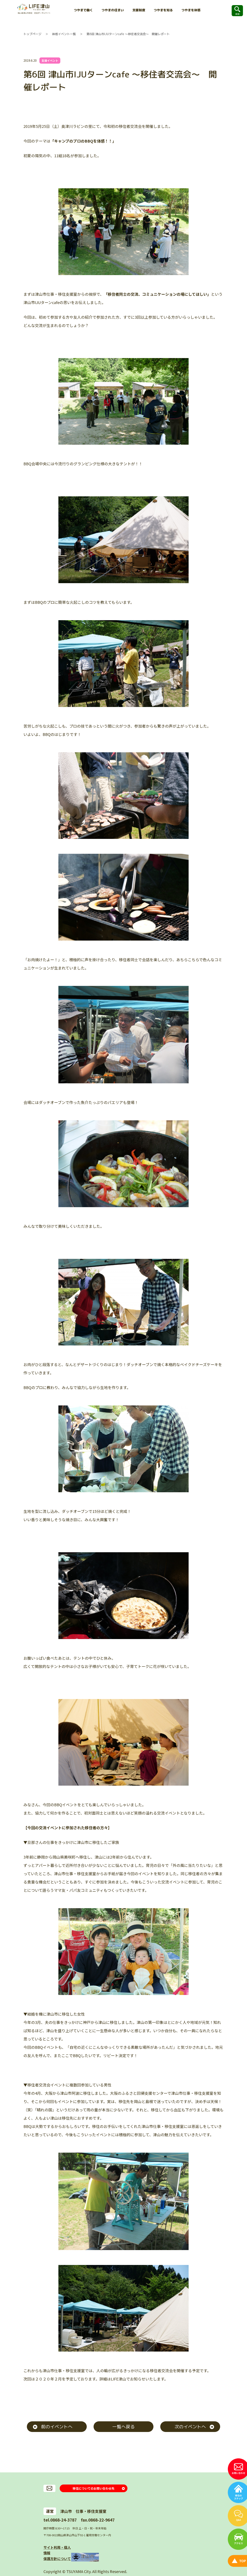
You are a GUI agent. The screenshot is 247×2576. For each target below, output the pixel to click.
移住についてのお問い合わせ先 (93, 2489)
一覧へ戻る (123, 2426)
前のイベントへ (56, 2426)
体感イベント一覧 (64, 34)
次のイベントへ (190, 2426)
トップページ (32, 34)
